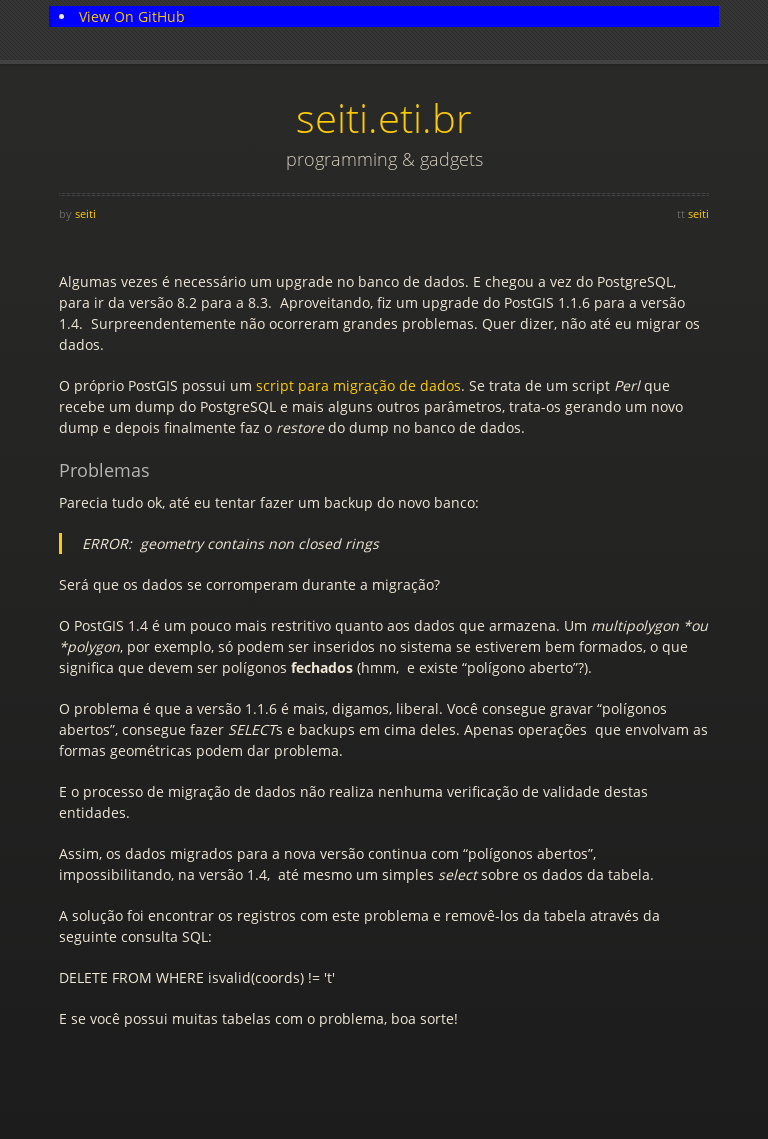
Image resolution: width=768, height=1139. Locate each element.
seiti (85, 213)
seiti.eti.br (384, 117)
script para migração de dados (358, 385)
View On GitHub (132, 16)
